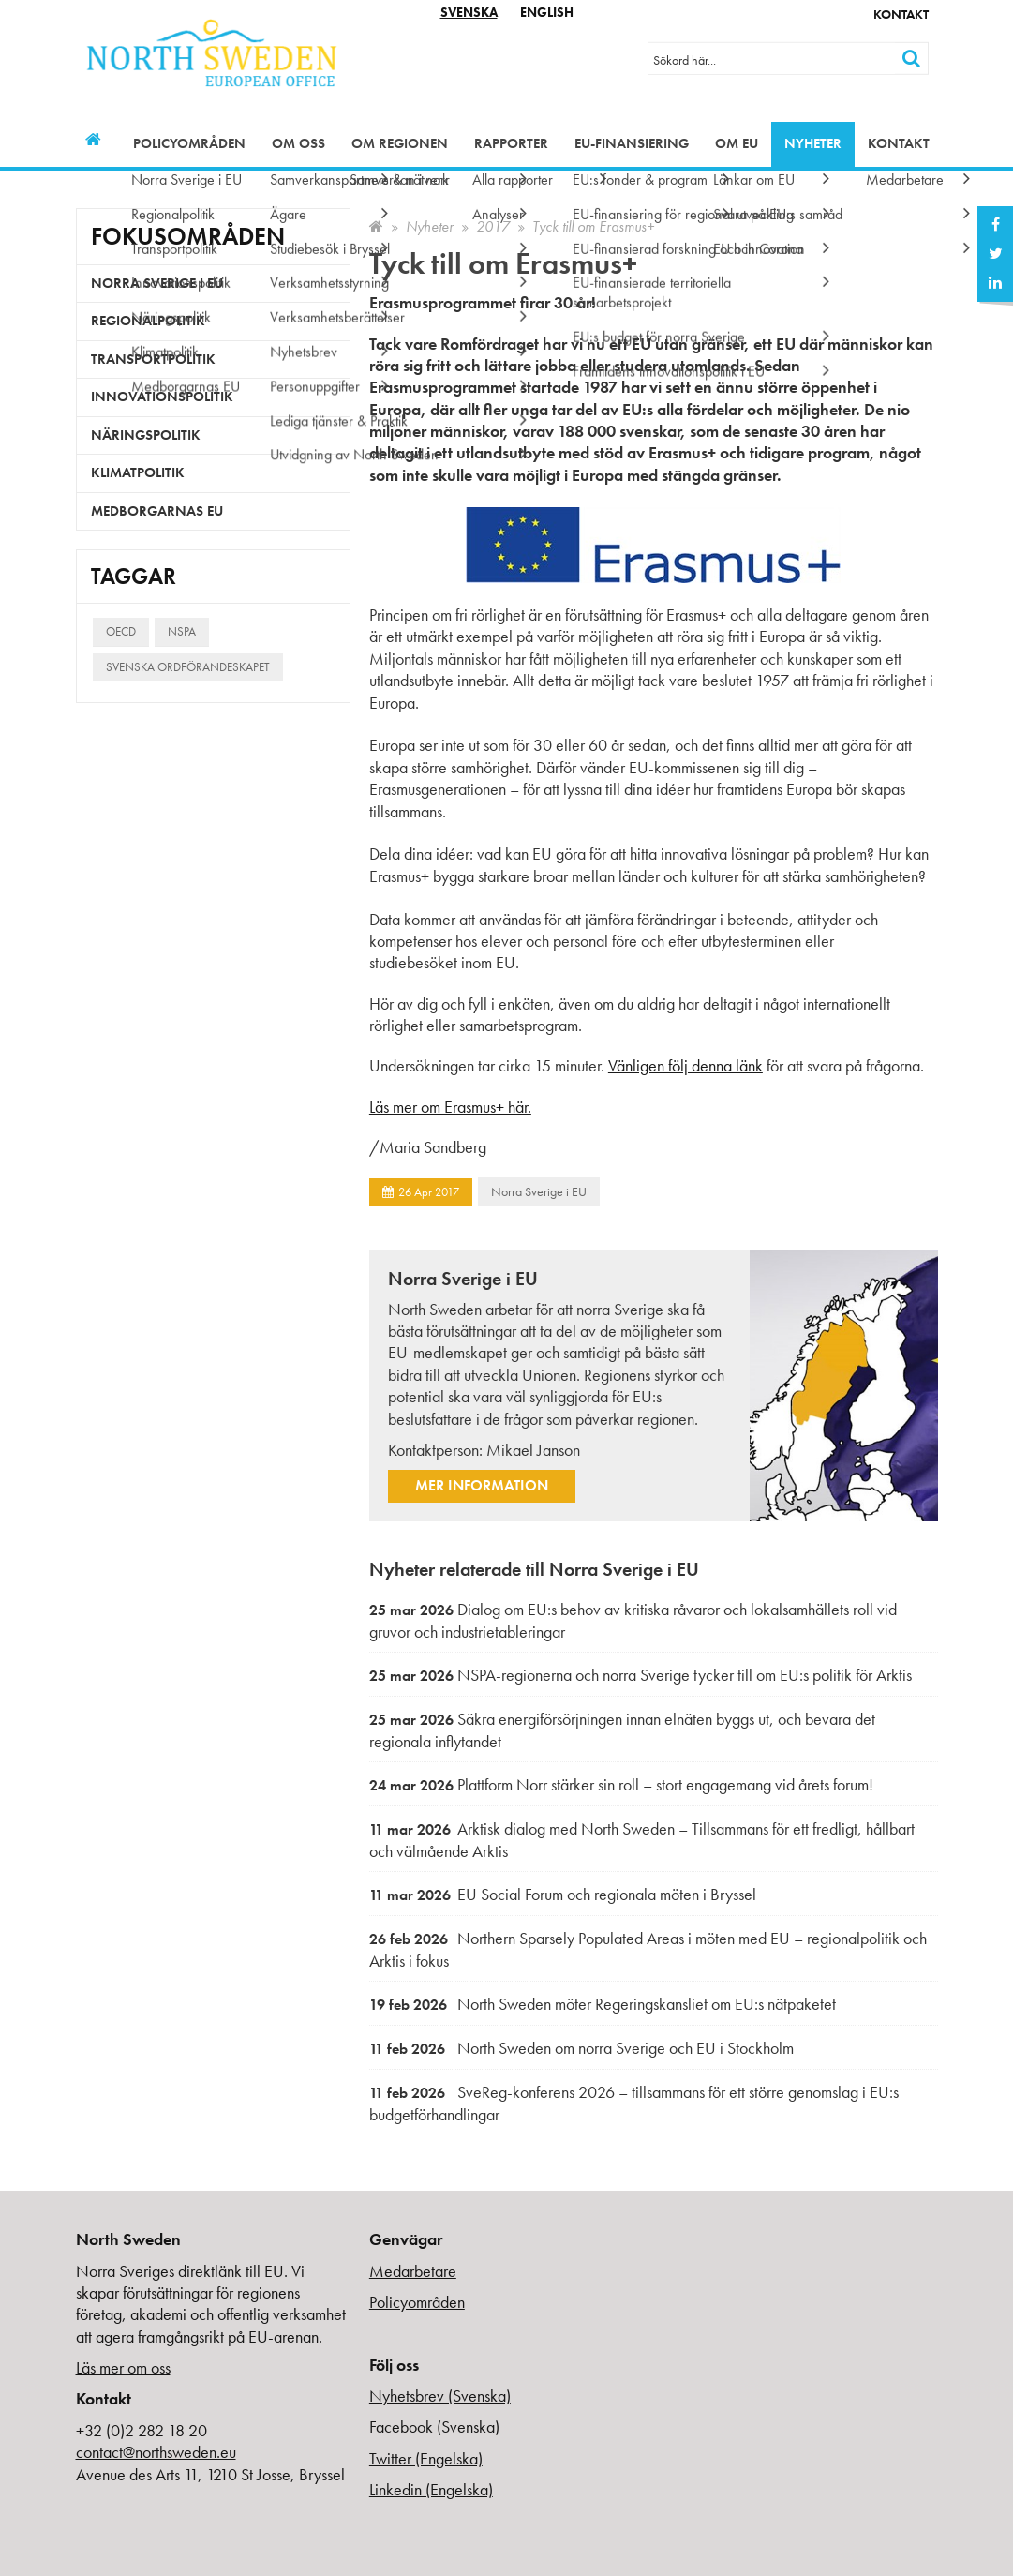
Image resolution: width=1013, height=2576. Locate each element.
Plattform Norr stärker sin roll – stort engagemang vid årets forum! (621, 1784)
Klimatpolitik (138, 472)
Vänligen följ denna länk (685, 1065)
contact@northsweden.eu (156, 2452)
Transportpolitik (153, 359)
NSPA (182, 631)
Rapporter (511, 143)
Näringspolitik (146, 435)
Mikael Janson (533, 1449)
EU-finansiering (631, 143)
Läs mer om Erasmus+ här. (450, 1106)
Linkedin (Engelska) (431, 2489)
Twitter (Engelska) (426, 2458)
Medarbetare (412, 2271)
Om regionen (399, 143)
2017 (493, 226)
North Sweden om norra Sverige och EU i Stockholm (581, 2048)
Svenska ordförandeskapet (188, 667)
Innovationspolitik (162, 396)
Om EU (736, 143)
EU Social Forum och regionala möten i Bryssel (562, 1894)
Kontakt (901, 14)
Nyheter (813, 143)
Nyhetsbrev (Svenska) (440, 2395)
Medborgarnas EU (157, 511)
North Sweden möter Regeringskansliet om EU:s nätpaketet (602, 2003)
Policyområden (189, 143)
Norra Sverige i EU (539, 1191)
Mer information (481, 1485)
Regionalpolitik (148, 320)
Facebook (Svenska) (434, 2426)
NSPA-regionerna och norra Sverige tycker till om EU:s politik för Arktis (640, 1674)
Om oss (298, 143)
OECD (121, 631)
